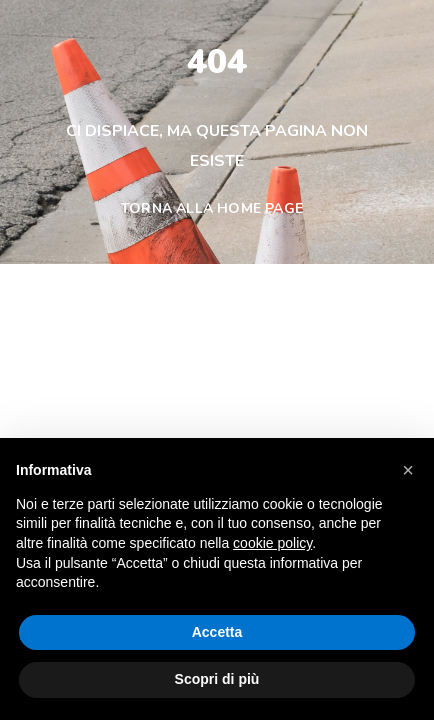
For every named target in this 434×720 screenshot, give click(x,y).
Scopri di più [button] (217, 679)
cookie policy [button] (272, 543)
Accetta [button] (217, 632)
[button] (408, 470)
